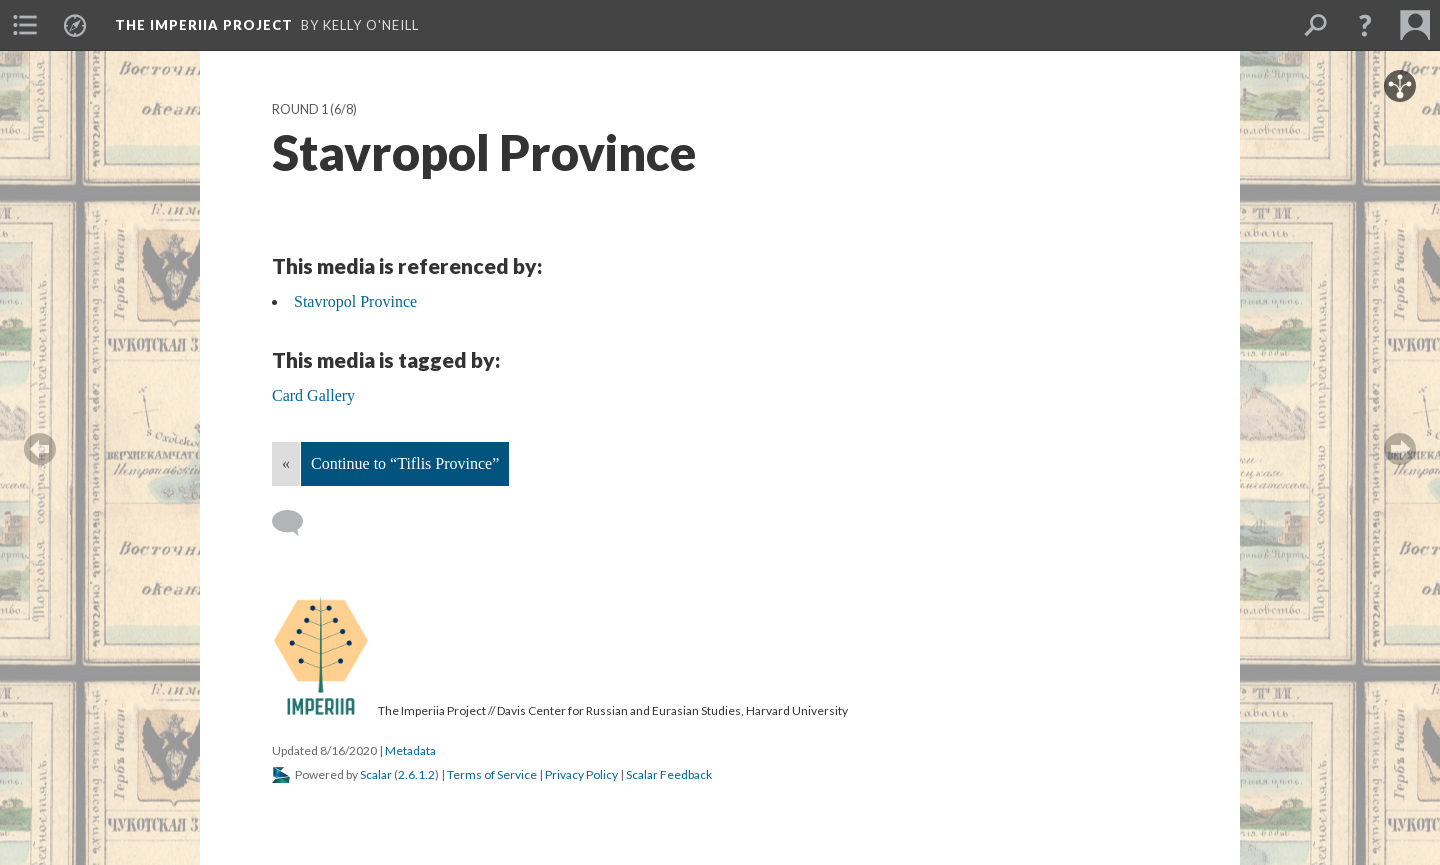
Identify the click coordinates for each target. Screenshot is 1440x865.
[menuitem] (25, 25)
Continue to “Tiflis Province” (405, 463)
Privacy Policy (581, 774)
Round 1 (300, 109)
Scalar (376, 774)
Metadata (410, 750)
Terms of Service (492, 774)
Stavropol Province (355, 301)
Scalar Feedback (669, 774)
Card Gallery (313, 395)
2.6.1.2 (416, 774)
